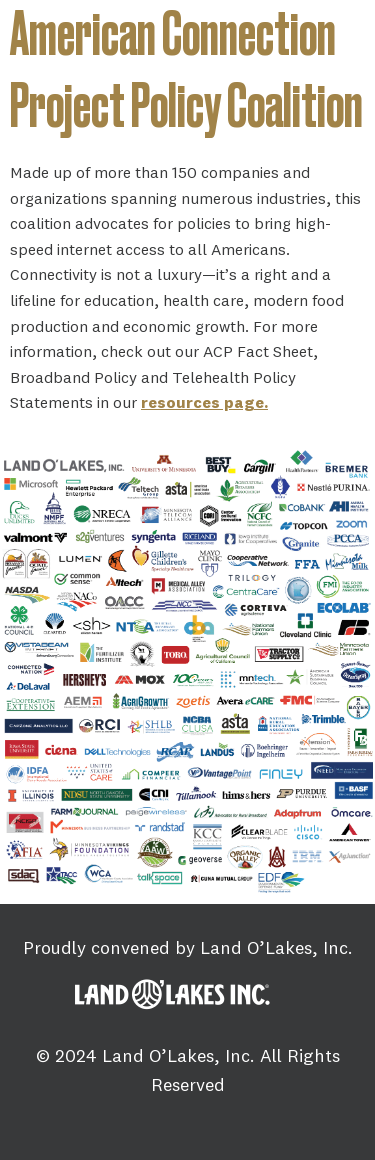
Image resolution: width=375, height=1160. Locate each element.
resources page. (204, 402)
